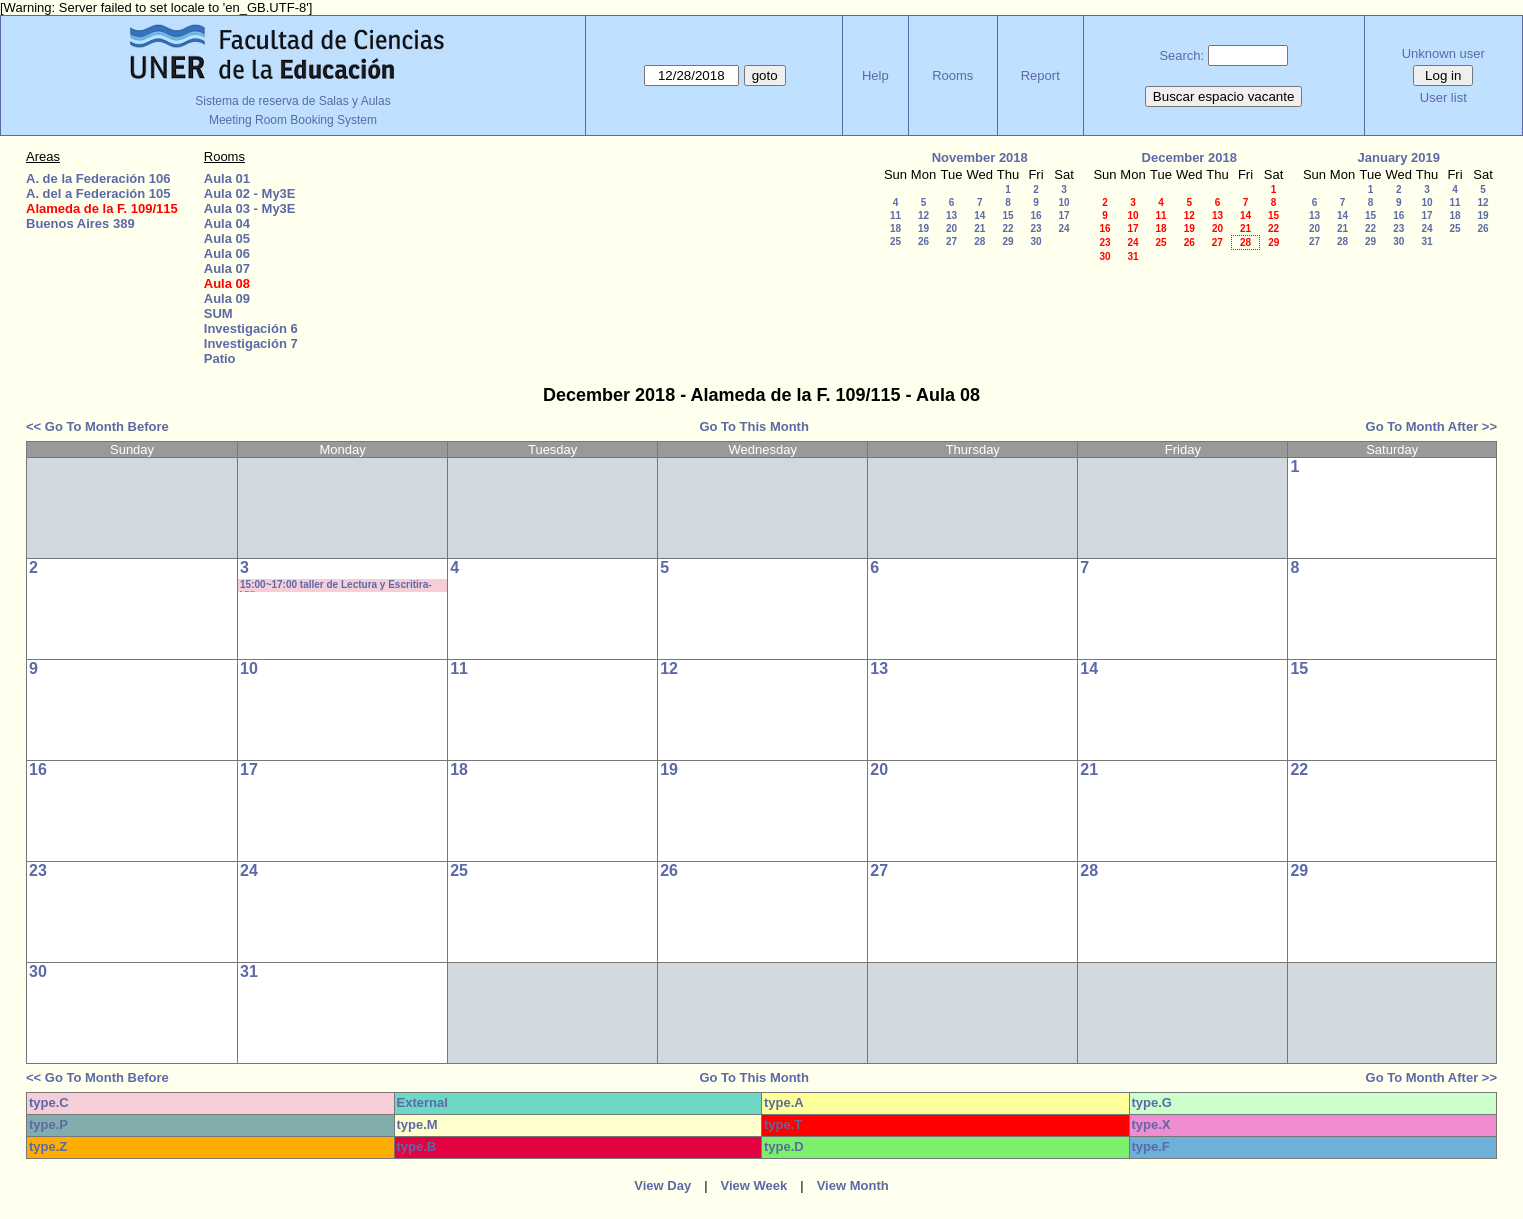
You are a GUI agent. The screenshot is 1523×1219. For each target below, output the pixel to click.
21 (979, 228)
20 (951, 228)
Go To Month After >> (1431, 426)
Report (1040, 75)
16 (1035, 215)
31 (1132, 256)
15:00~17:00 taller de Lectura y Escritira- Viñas (336, 585)
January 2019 (1399, 157)
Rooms (952, 75)
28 (979, 241)
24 (1063, 228)
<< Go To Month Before (97, 426)
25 (895, 241)
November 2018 (980, 157)
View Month (853, 1185)
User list (1443, 97)
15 (1007, 215)
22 (1007, 228)
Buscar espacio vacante (1224, 96)
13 (951, 215)
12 (923, 215)
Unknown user (1443, 53)
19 (923, 228)
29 (1007, 241)
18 (895, 228)
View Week (754, 1185)
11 (895, 215)
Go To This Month (754, 426)
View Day (662, 1185)
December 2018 (1189, 157)
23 (1035, 228)
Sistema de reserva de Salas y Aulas (292, 101)
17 (1063, 215)
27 (951, 241)
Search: (1181, 55)
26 (923, 241)
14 (979, 215)
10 (1063, 202)
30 (1035, 241)
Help (875, 75)
